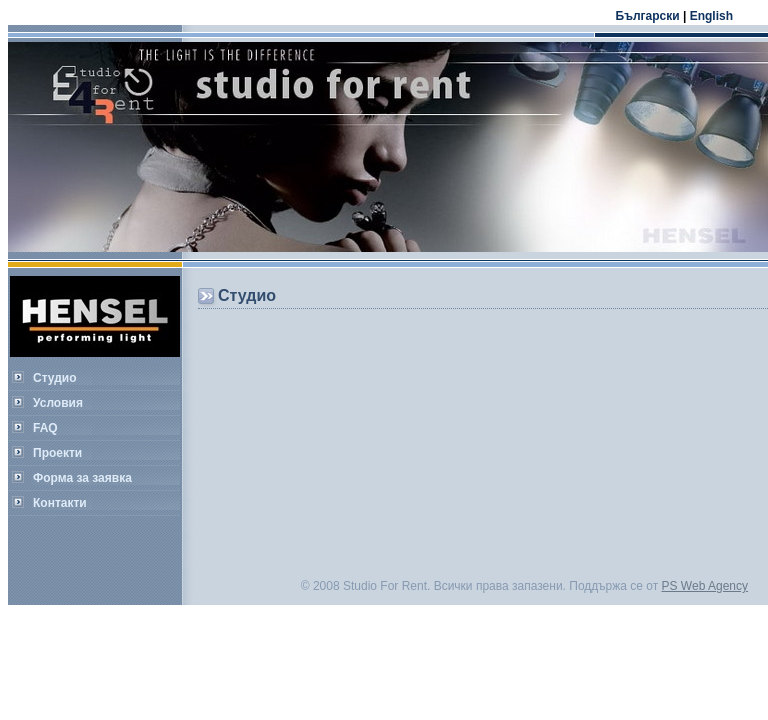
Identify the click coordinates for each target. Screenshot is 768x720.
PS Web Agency (705, 586)
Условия (58, 403)
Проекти (57, 453)
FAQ (45, 428)
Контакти (60, 503)
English (711, 16)
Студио (55, 378)
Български (648, 16)
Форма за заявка (82, 478)
